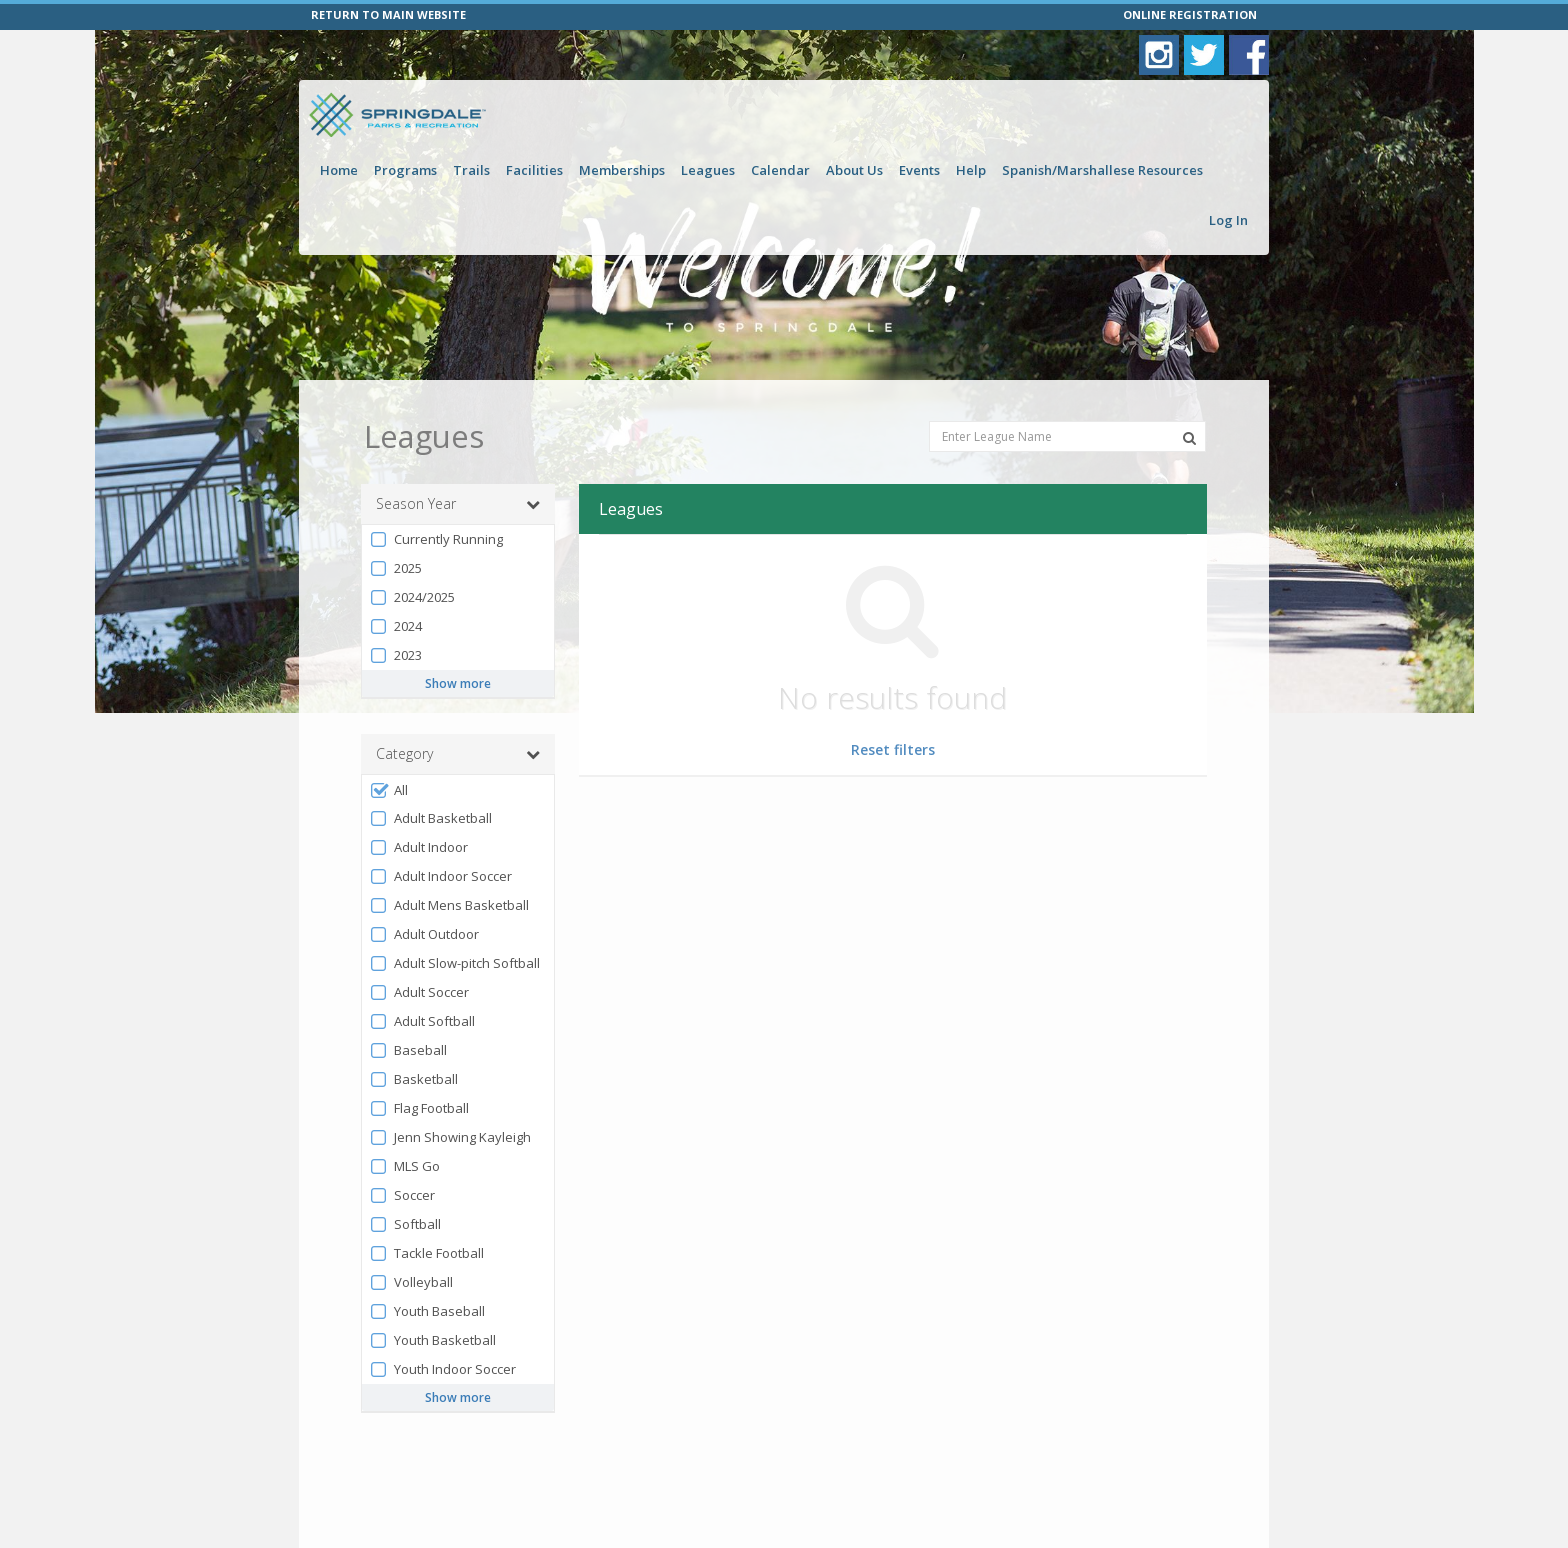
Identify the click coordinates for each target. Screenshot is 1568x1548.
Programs (405, 170)
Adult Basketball (430, 818)
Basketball (413, 1079)
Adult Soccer (419, 992)
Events (919, 170)
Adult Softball (422, 1021)
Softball (405, 1224)
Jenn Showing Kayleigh (450, 1137)
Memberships (622, 170)
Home (339, 170)
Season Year (458, 504)
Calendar (780, 170)
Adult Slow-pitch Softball (454, 963)
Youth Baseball (427, 1311)
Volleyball (411, 1282)
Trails (471, 170)
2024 (395, 626)
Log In (1228, 220)
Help (971, 170)
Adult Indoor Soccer (440, 876)
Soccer (402, 1195)
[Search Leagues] (1189, 438)
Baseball (408, 1050)
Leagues (708, 170)
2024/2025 (412, 597)
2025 (395, 568)
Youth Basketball (432, 1340)
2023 (395, 655)
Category (458, 754)
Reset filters (893, 749)
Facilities (534, 170)
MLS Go (404, 1166)
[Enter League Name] (1067, 436)
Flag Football (419, 1108)
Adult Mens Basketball (449, 905)
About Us (854, 170)
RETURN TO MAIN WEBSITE (388, 14)
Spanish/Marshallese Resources (1102, 170)
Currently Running (436, 539)
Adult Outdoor (424, 934)
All (388, 790)
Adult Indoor (418, 847)
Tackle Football (426, 1253)
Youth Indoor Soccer (442, 1369)
